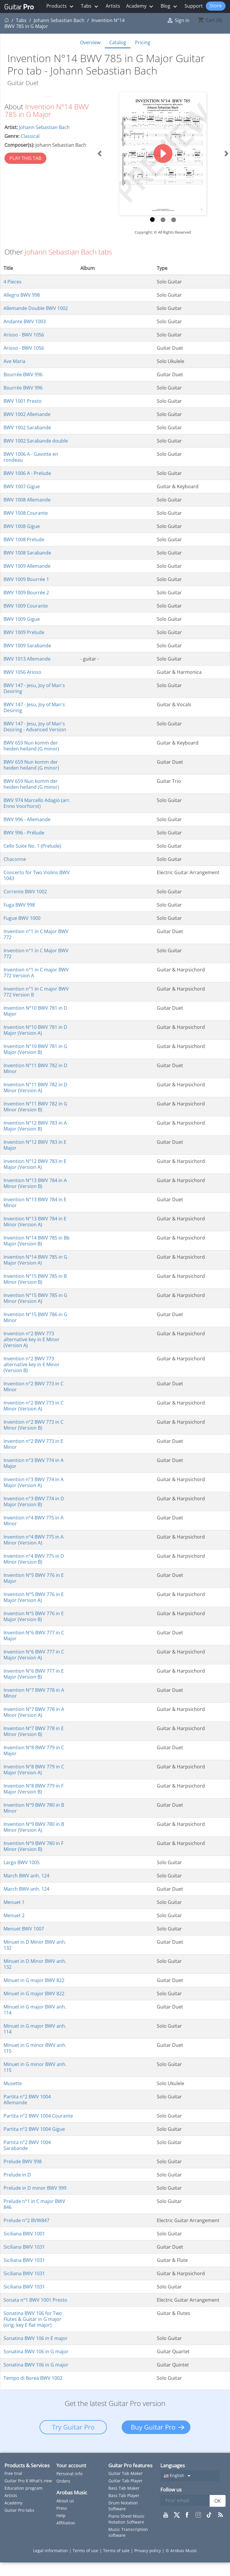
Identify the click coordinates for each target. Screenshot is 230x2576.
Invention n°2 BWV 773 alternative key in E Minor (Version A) (32, 1339)
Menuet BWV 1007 (24, 1928)
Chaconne (15, 859)
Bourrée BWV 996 (23, 374)
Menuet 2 (14, 1915)
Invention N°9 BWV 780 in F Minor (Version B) (33, 1846)
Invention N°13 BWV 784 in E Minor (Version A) (35, 1221)
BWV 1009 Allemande (27, 566)
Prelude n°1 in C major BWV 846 (34, 2204)
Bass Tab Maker (124, 2488)
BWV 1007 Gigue (22, 486)
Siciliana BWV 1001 (24, 2233)
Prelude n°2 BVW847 (26, 2220)
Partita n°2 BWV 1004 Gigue (34, 2129)
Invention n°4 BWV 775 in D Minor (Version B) (34, 1559)
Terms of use (86, 2550)
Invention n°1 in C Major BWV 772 (36, 934)
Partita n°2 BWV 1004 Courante (38, 2116)
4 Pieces (13, 281)
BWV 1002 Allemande (27, 414)
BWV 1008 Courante (26, 513)
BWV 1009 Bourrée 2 (26, 592)
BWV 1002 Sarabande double (36, 441)
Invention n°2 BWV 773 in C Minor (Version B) (33, 1425)
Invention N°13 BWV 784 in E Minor (35, 1202)
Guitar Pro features (130, 2465)
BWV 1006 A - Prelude (27, 473)
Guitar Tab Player (125, 2480)
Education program (23, 2488)
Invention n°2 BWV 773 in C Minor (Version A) (33, 1406)
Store (216, 5)
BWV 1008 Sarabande (27, 552)
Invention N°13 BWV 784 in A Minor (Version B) (35, 1183)
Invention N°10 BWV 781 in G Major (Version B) (35, 1049)
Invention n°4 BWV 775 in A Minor (33, 1520)
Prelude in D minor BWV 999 (35, 2188)
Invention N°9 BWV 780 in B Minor (34, 1808)
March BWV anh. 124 (26, 1875)
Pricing (142, 42)
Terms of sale (117, 2550)
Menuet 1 (14, 1902)
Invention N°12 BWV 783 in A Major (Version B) (35, 1126)
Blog (170, 6)
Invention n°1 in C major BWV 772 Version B (36, 992)
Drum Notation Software (123, 2505)
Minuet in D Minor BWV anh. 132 (35, 1945)
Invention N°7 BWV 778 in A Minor (34, 1693)
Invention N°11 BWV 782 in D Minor (35, 1068)
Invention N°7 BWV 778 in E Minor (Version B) (34, 1731)
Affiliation (65, 2523)
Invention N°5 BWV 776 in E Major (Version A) (34, 1597)
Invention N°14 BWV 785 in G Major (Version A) (35, 1260)
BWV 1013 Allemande (27, 659)
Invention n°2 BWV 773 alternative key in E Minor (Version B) (32, 1364)
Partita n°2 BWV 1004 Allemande (27, 2099)
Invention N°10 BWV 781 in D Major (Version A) (35, 1030)
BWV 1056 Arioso (22, 672)
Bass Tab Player (123, 2495)
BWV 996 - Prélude (24, 832)
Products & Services (27, 2465)
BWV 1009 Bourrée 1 (26, 579)
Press (61, 2508)
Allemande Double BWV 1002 (36, 308)
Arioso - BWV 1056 (24, 334)
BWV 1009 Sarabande (27, 645)
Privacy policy (148, 2550)
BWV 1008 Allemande (27, 499)
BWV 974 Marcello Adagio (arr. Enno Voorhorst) (37, 803)
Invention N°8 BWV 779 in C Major (34, 1750)
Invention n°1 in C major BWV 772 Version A (36, 972)
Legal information (51, 2550)
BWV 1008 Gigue (22, 526)
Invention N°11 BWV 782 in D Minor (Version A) (35, 1087)
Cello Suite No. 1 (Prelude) (32, 846)
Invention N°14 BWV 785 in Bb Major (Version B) (37, 1241)
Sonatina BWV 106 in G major (36, 2351)
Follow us (171, 2489)
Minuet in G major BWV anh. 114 (35, 2010)
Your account (71, 2465)
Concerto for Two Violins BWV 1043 (37, 875)
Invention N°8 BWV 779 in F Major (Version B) (33, 1789)
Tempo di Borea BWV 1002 (33, 2378)
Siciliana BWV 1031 (24, 2247)
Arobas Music (71, 2492)
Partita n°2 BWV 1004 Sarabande (27, 2145)
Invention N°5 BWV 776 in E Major (34, 1578)
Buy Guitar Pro (153, 2426)
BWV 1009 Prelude (24, 632)
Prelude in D (17, 2174)
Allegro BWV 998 (22, 295)
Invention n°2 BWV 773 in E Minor (33, 1444)
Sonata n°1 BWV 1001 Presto (35, 2300)
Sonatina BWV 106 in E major (36, 2338)
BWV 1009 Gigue (22, 619)
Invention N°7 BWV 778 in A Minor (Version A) (34, 1712)
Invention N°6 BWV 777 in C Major (34, 1635)
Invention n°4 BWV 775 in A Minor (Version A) (33, 1540)
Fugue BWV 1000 (22, 918)
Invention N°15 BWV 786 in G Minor (35, 1317)
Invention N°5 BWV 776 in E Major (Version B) (34, 1616)
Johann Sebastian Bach (44, 127)
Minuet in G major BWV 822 (34, 1980)
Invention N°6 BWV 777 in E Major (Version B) (34, 1674)
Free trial (13, 2473)
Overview (90, 42)
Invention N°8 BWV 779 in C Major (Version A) (34, 1769)
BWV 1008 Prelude (24, 539)
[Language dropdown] (189, 2476)
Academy (140, 6)
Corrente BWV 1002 (25, 891)
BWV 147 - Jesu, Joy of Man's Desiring (34, 688)
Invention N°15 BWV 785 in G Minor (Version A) (35, 1298)
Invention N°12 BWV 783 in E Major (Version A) (35, 1164)
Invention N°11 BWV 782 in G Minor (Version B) (35, 1106)
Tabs (90, 6)
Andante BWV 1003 (25, 321)
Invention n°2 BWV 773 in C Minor (33, 1386)
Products (60, 6)
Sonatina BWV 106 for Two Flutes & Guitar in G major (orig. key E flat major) (33, 2319)
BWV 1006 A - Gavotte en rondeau (31, 457)
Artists (113, 6)
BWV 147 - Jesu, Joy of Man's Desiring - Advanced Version (35, 726)
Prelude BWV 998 (23, 2161)
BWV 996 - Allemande (27, 819)
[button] (99, 153)
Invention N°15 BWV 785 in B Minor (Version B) (35, 1279)
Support (194, 6)
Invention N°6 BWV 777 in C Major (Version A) (34, 1654)
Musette (13, 2083)
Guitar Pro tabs (19, 2510)
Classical (30, 136)
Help (61, 2515)
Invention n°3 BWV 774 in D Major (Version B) (34, 1501)
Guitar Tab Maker (125, 2473)
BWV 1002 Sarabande (27, 427)
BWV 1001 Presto (23, 401)
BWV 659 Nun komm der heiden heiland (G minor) (31, 746)
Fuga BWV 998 (19, 905)
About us (65, 2501)
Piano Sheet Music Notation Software (126, 2519)
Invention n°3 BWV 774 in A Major (33, 1463)
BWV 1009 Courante (26, 606)
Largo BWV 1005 (22, 1862)
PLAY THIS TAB (25, 158)
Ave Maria (14, 361)
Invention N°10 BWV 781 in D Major (35, 1011)
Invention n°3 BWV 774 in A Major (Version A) (33, 1482)
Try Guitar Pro (73, 2426)
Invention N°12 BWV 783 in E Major (35, 1145)
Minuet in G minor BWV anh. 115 (35, 2048)
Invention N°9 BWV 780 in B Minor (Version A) (34, 1827)
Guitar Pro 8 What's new (28, 2480)
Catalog (117, 42)
